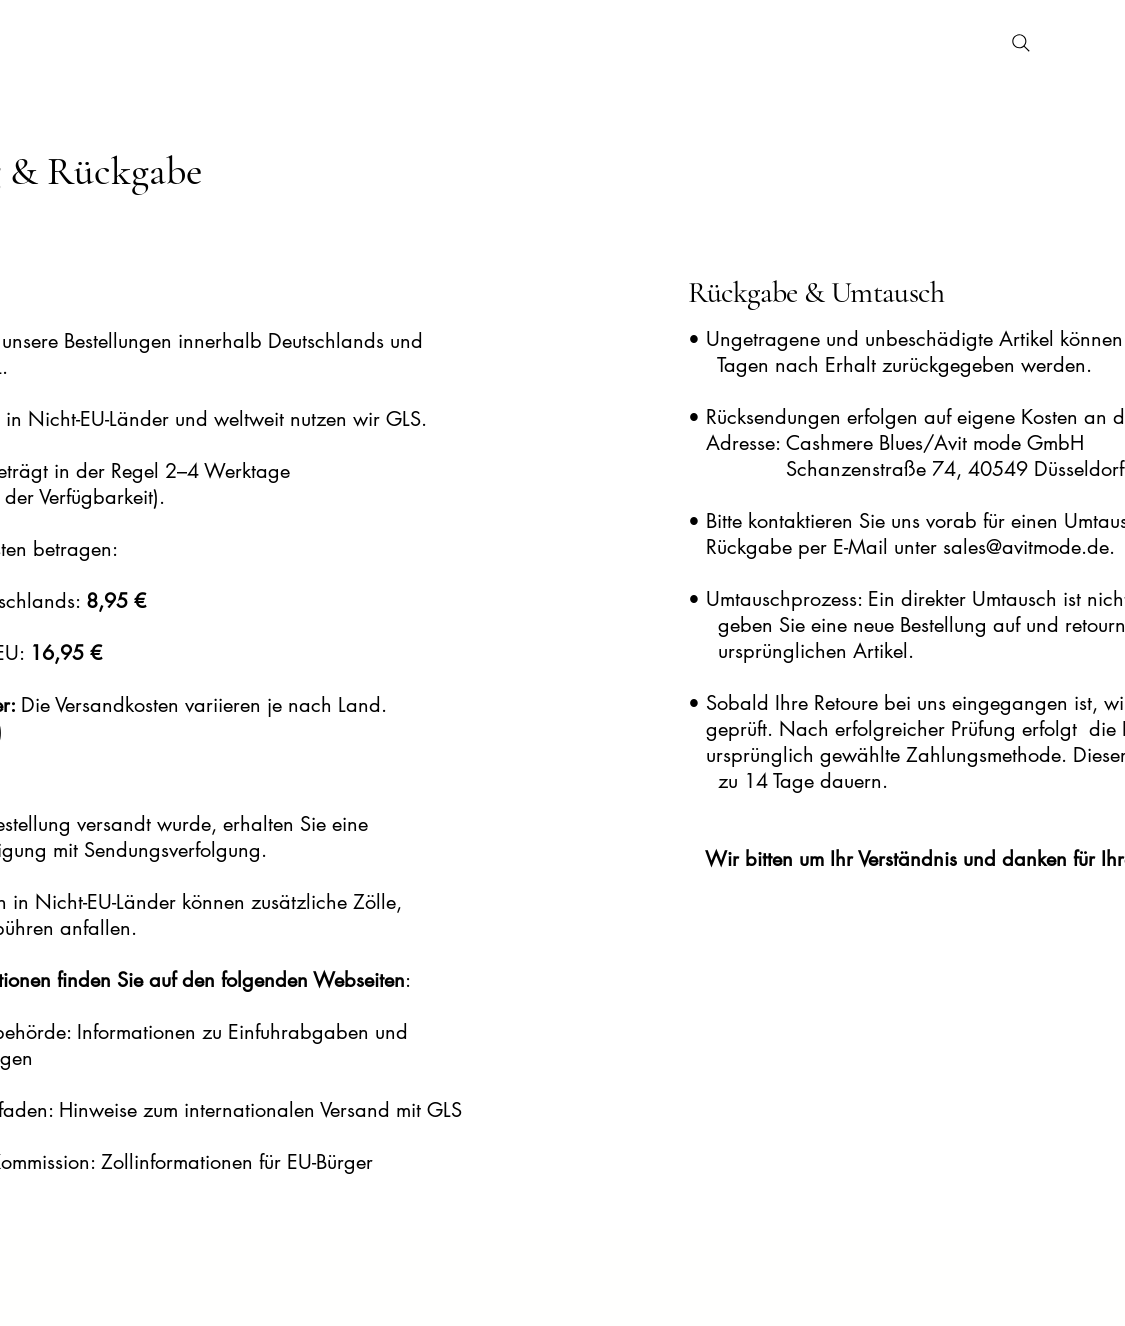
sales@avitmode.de (1026, 547)
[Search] (1021, 43)
